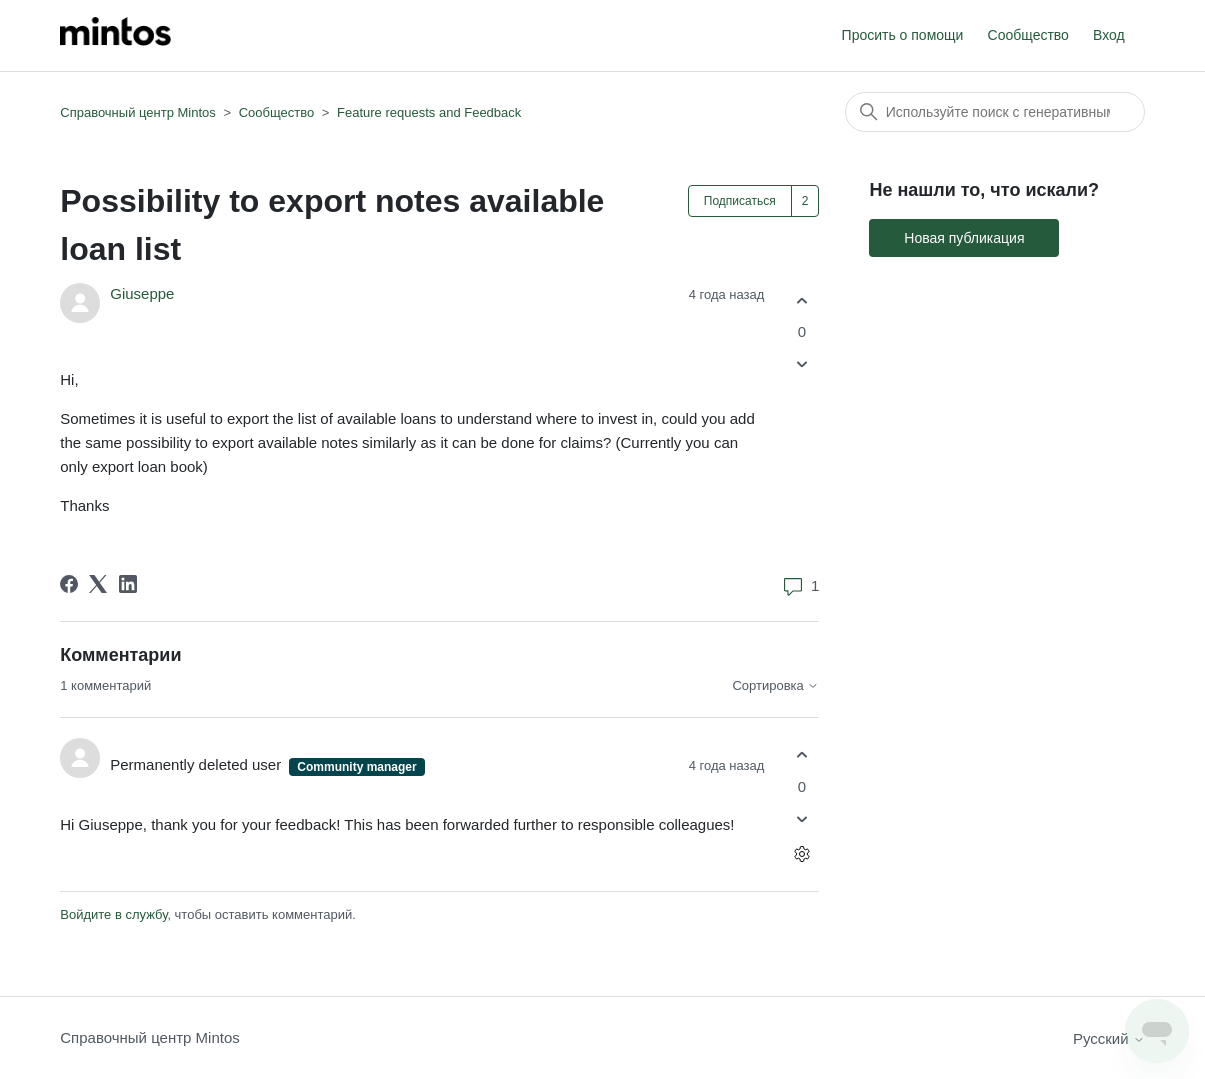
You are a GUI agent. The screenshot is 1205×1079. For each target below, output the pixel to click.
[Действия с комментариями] (801, 853)
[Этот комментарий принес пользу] (801, 755)
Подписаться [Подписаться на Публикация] (740, 201)
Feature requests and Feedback (429, 112)
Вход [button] (1109, 35)
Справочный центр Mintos (138, 112)
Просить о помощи (903, 35)
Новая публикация (964, 238)
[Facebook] (69, 584)
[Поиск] (995, 112)
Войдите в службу (113, 914)
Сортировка (775, 686)
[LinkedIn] (128, 584)
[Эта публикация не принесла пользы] (801, 364)
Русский (1109, 1038)
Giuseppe (142, 293)
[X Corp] (98, 584)
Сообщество (1028, 35)
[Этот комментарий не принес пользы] (801, 818)
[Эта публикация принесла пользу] (801, 300)
